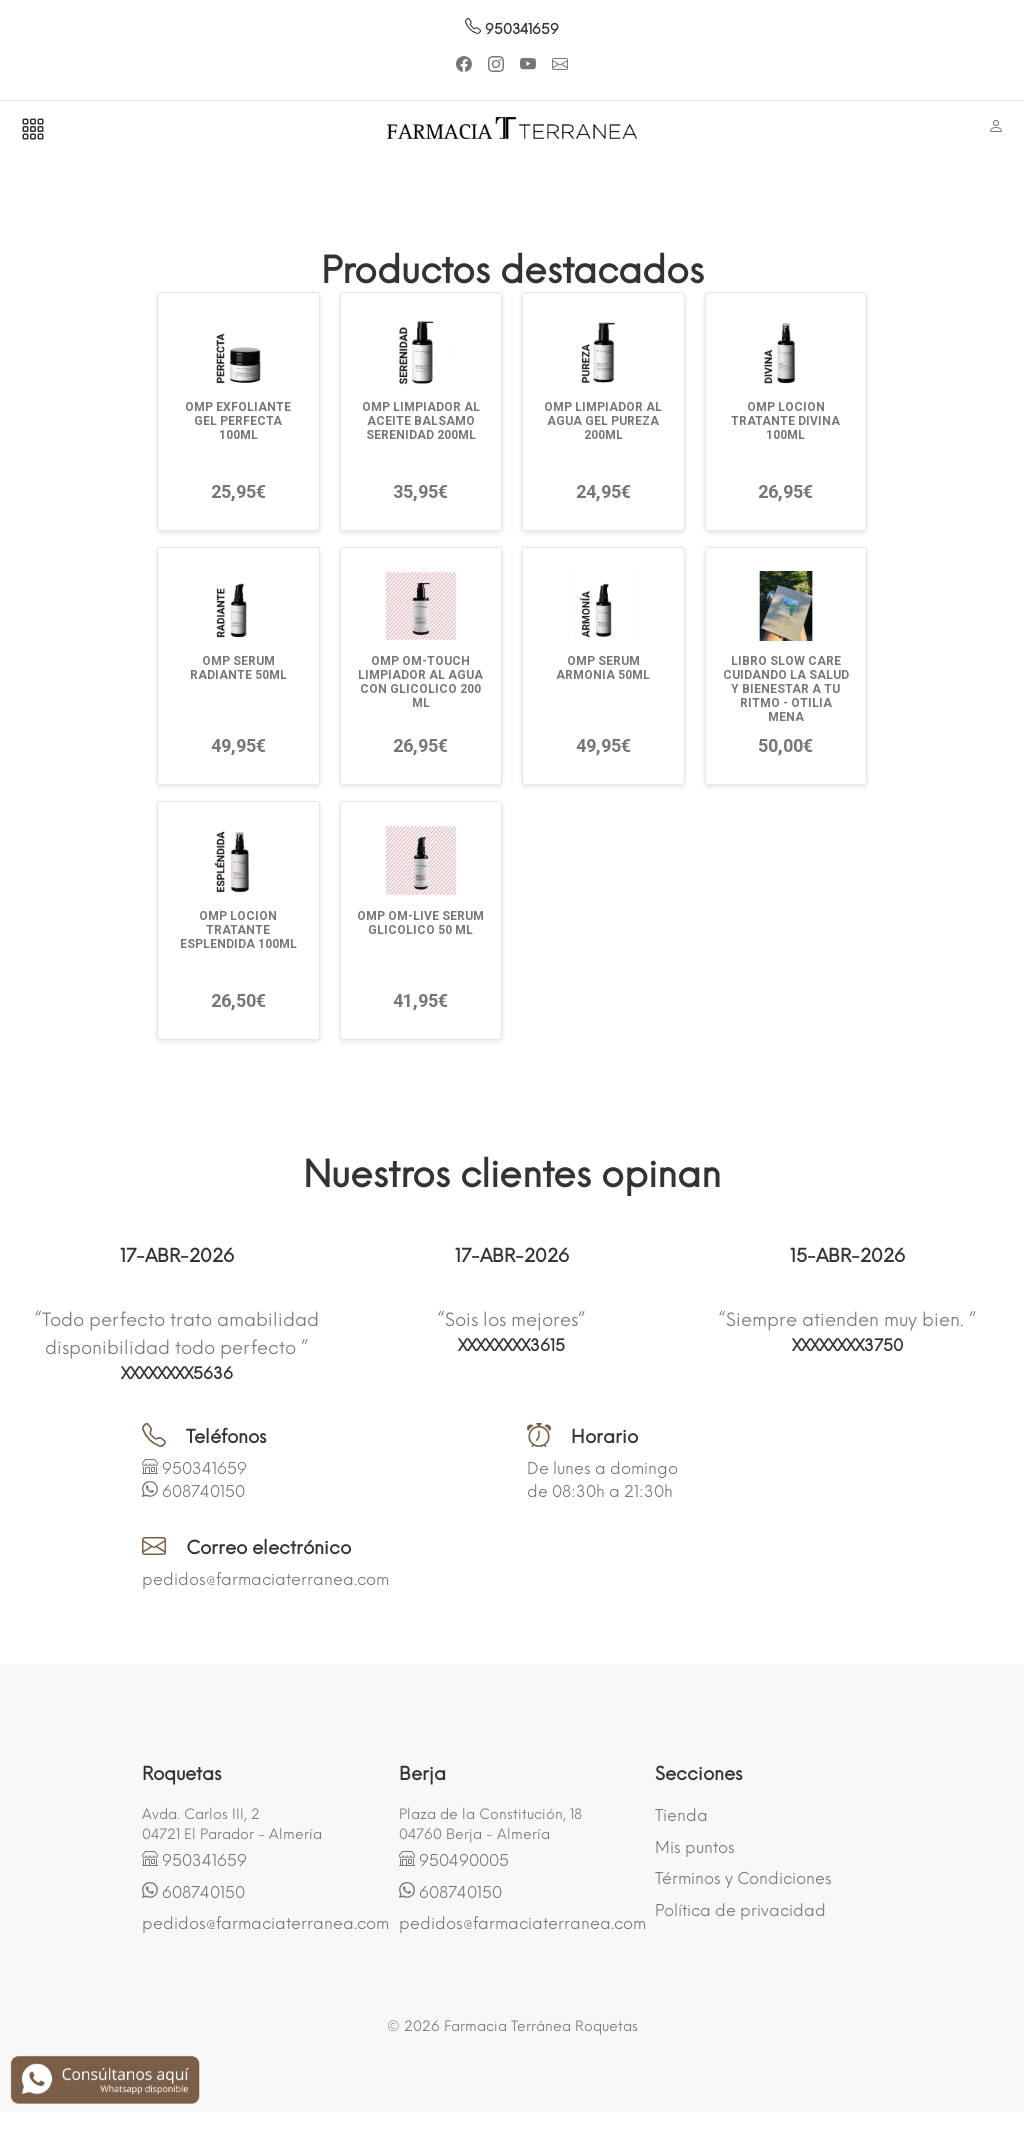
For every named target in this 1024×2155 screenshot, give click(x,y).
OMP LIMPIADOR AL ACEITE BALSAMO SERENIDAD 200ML (421, 421)
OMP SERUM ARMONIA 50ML (603, 668)
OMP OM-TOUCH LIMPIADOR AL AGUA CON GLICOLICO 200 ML (420, 682)
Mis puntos (695, 1847)
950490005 (464, 1860)
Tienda (681, 1815)
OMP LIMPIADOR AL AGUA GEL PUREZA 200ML (603, 421)
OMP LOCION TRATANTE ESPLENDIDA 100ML (238, 930)
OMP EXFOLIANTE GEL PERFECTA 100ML (238, 421)
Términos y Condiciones (743, 1878)
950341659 (512, 29)
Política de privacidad (740, 1910)
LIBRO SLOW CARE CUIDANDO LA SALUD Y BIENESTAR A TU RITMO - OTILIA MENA (786, 689)
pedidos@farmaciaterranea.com (265, 1579)
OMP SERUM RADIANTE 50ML (238, 668)
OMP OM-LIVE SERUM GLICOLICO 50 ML (420, 923)
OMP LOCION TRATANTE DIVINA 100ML (785, 421)
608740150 (203, 1491)
